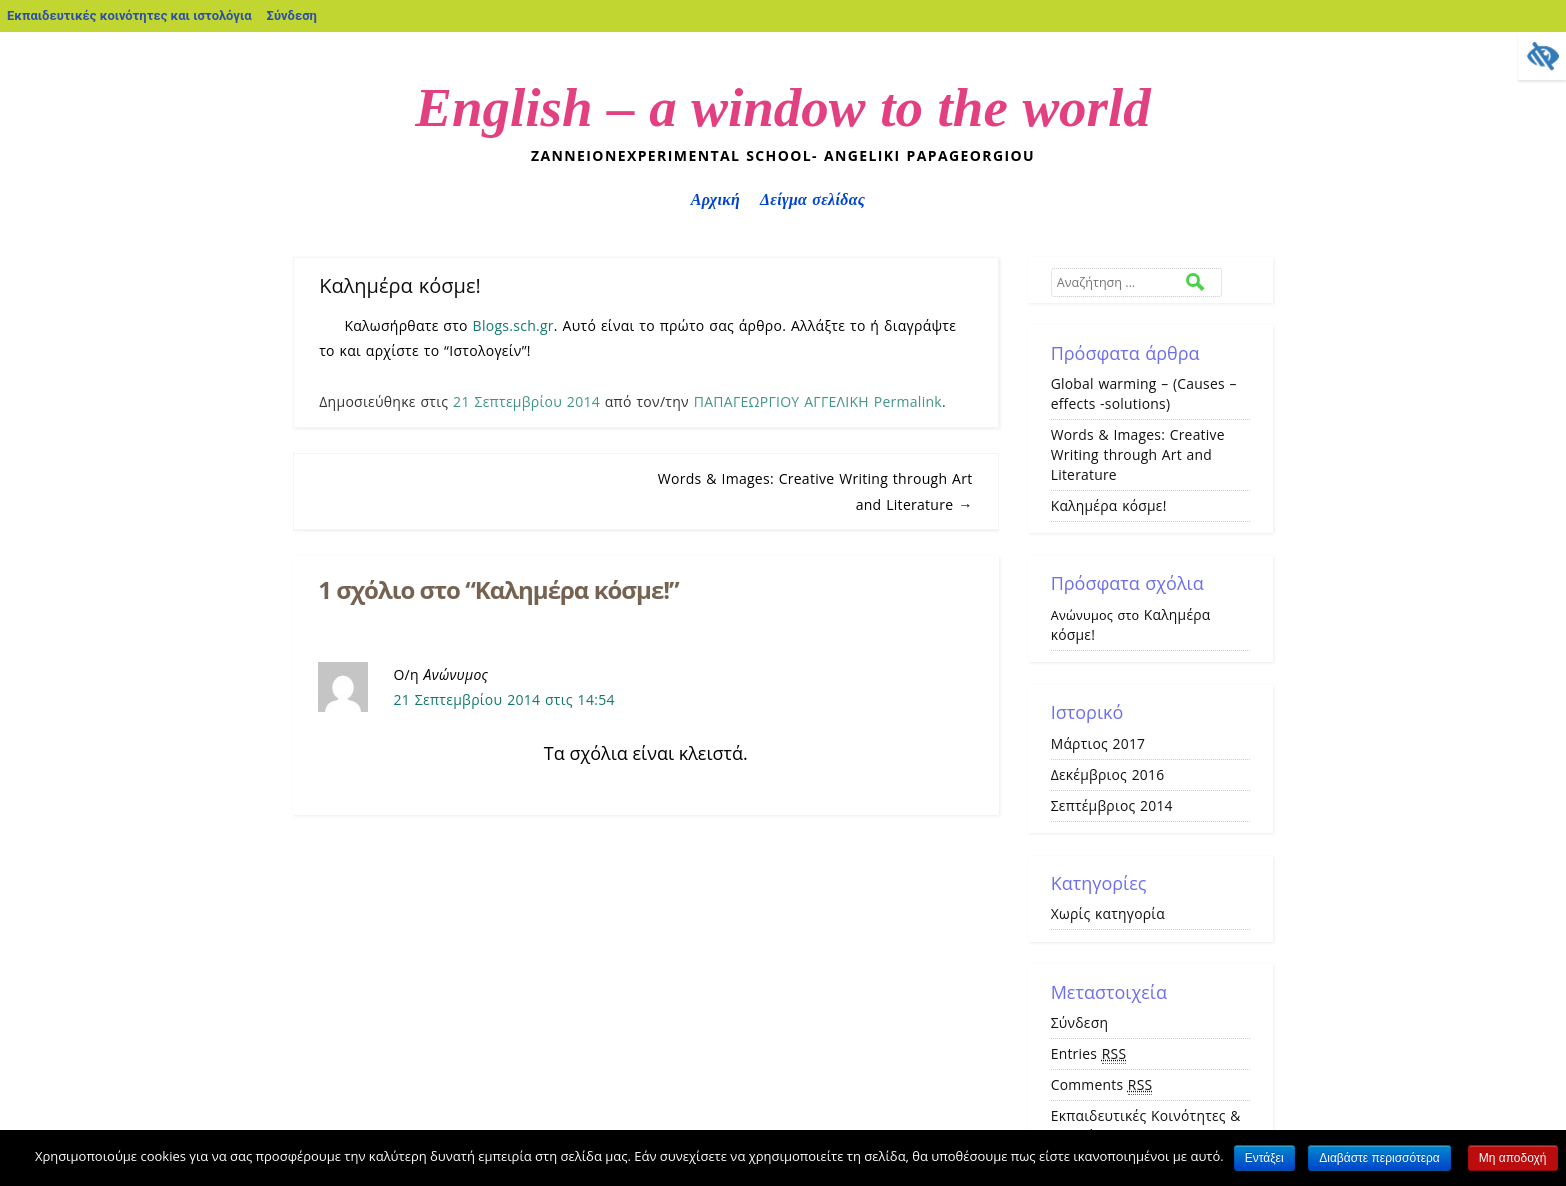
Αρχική (715, 199)
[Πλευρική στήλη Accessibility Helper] (1542, 56)
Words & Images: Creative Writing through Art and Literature (1138, 454)
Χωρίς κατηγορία (1108, 913)
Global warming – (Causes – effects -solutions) (1144, 393)
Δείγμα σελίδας (812, 199)
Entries (1089, 1054)
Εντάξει (1264, 1158)
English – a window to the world (783, 107)
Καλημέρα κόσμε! (1109, 505)
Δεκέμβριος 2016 (1108, 774)
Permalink (908, 401)
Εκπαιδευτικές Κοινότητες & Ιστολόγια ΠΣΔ (1146, 1125)
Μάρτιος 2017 (1098, 743)
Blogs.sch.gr (513, 325)
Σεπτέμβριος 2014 (1112, 805)
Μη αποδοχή (1513, 1158)
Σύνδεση (292, 15)
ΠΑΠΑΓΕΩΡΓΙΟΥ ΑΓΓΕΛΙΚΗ (781, 401)
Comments (1102, 1085)
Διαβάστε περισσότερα (1379, 1158)
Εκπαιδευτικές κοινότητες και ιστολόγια (129, 15)
